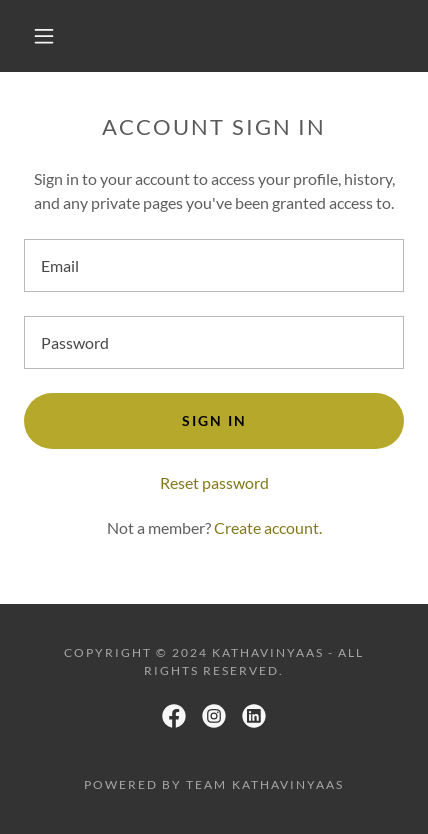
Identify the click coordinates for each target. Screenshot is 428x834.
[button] (44, 36)
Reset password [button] (214, 482)
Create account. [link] (268, 527)
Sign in (214, 420)
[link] (174, 716)
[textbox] (214, 265)
